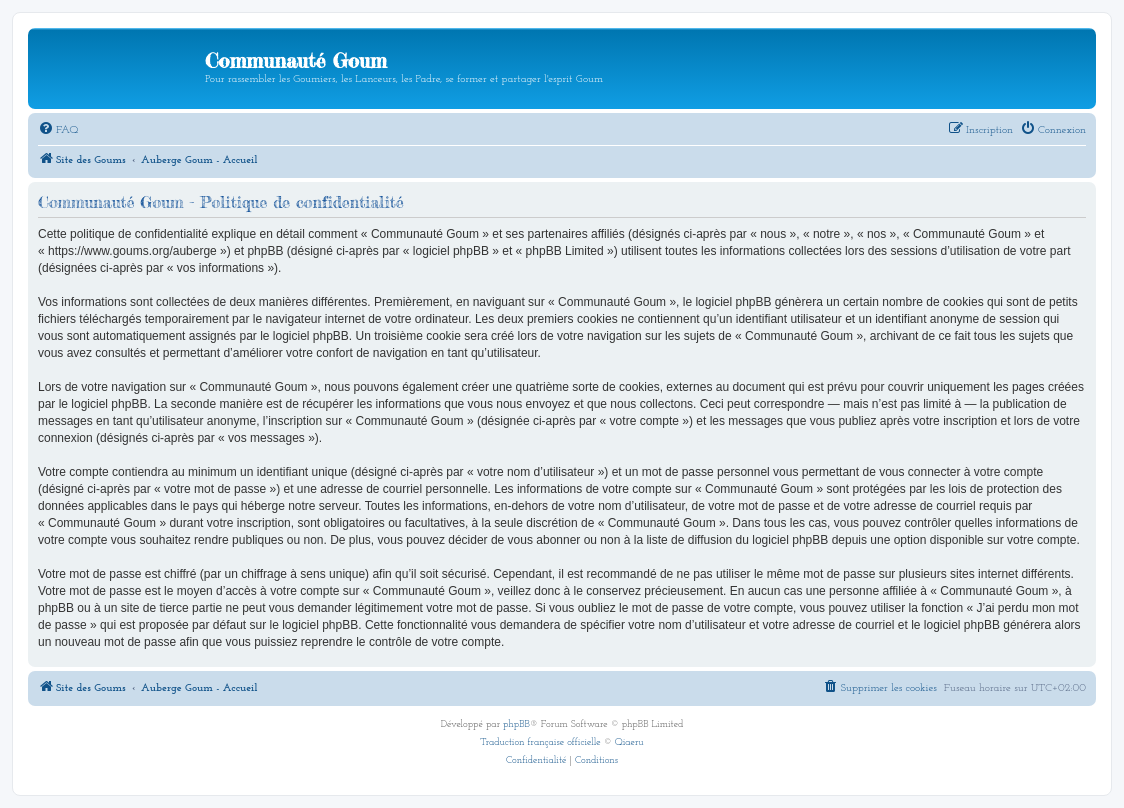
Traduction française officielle (540, 742)
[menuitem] (58, 131)
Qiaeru (629, 742)
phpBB (516, 724)
